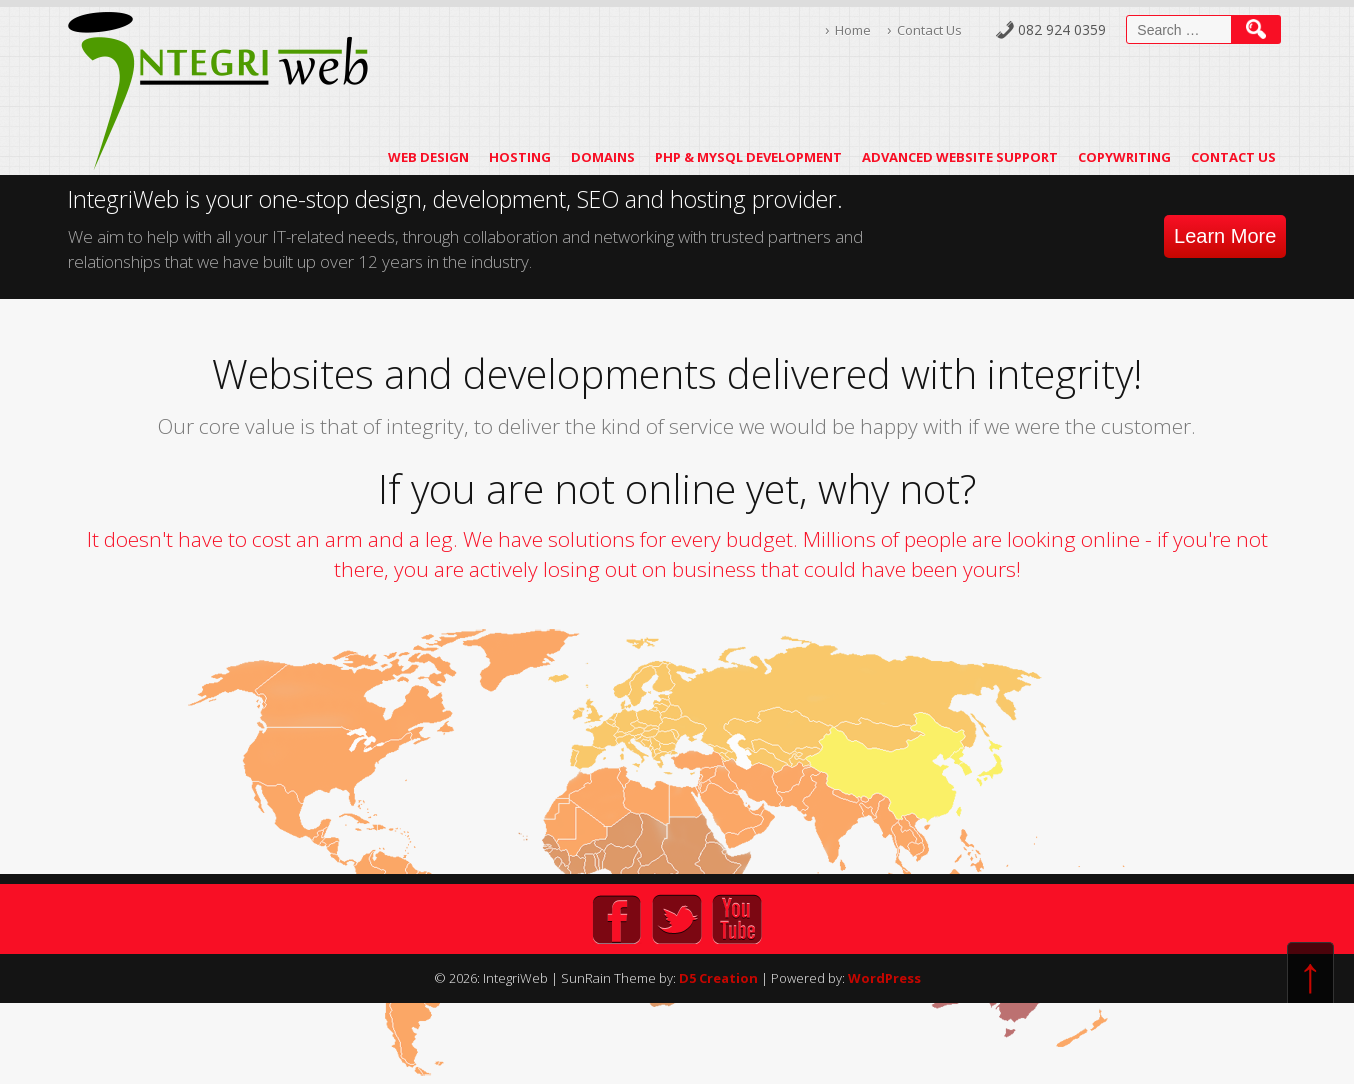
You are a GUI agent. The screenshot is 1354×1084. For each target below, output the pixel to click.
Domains (603, 157)
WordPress (884, 978)
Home (853, 30)
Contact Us (929, 30)
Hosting (520, 157)
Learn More (1225, 236)
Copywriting (1124, 157)
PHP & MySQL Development (748, 157)
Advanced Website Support (960, 157)
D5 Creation (718, 978)
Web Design (428, 157)
